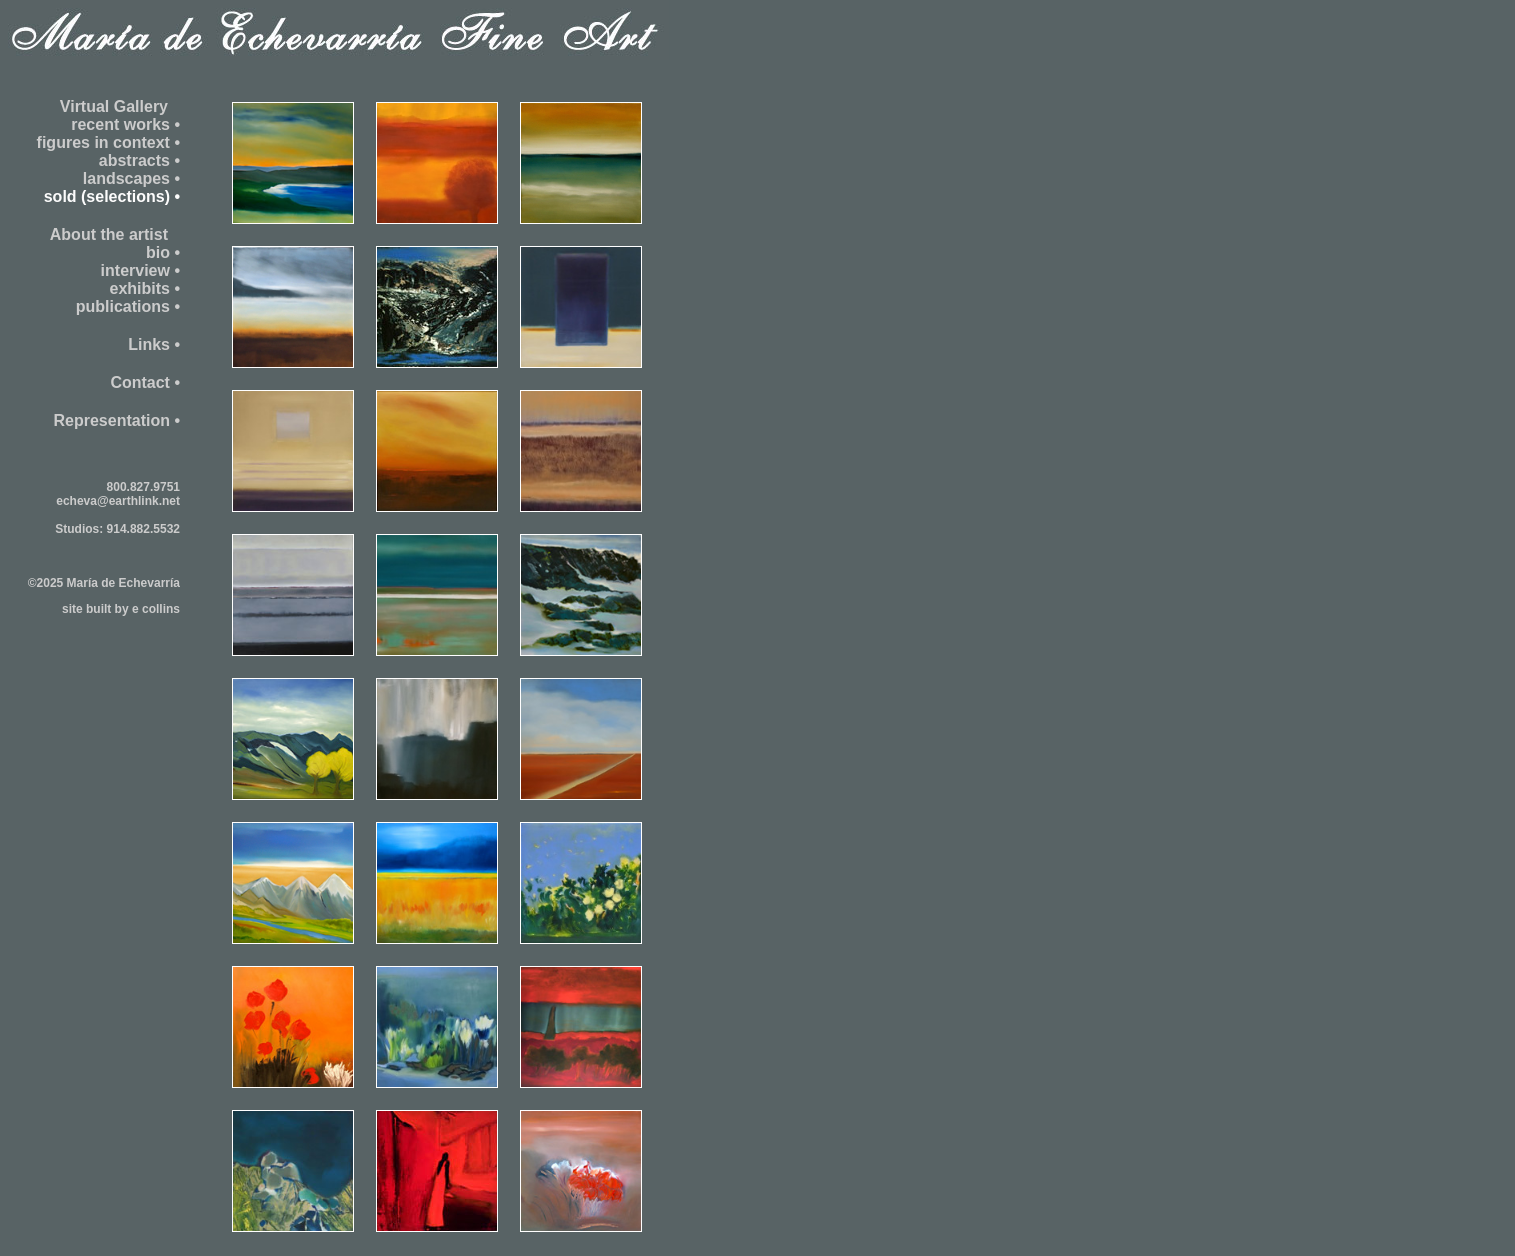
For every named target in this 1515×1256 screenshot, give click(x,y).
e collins (156, 609)
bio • (163, 252)
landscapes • (131, 178)
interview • (140, 270)
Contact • (145, 382)
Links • (154, 344)
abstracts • (139, 160)
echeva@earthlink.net (118, 501)
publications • (128, 306)
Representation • (116, 420)
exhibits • (144, 288)
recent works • (125, 124)
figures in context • (108, 142)
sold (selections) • (112, 196)
